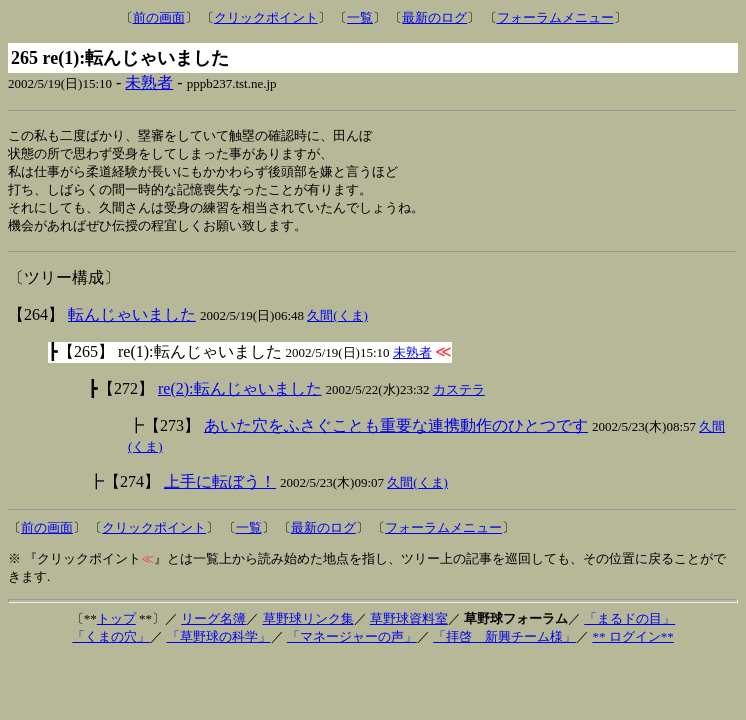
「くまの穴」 (111, 642)
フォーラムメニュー (555, 17)
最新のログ (434, 17)
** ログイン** (632, 642)
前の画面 (159, 17)
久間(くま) (337, 321)
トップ (116, 624)
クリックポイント (266, 17)
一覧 (360, 17)
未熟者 (149, 82)
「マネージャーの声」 (352, 642)
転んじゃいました (132, 320)
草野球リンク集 (308, 624)
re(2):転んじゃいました (240, 394)
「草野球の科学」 (219, 642)
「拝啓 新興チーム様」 (504, 642)
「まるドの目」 (629, 624)
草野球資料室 (409, 624)
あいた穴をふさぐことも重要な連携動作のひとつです (396, 431)
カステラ (459, 395)
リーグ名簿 (213, 624)
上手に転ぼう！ (220, 487)
